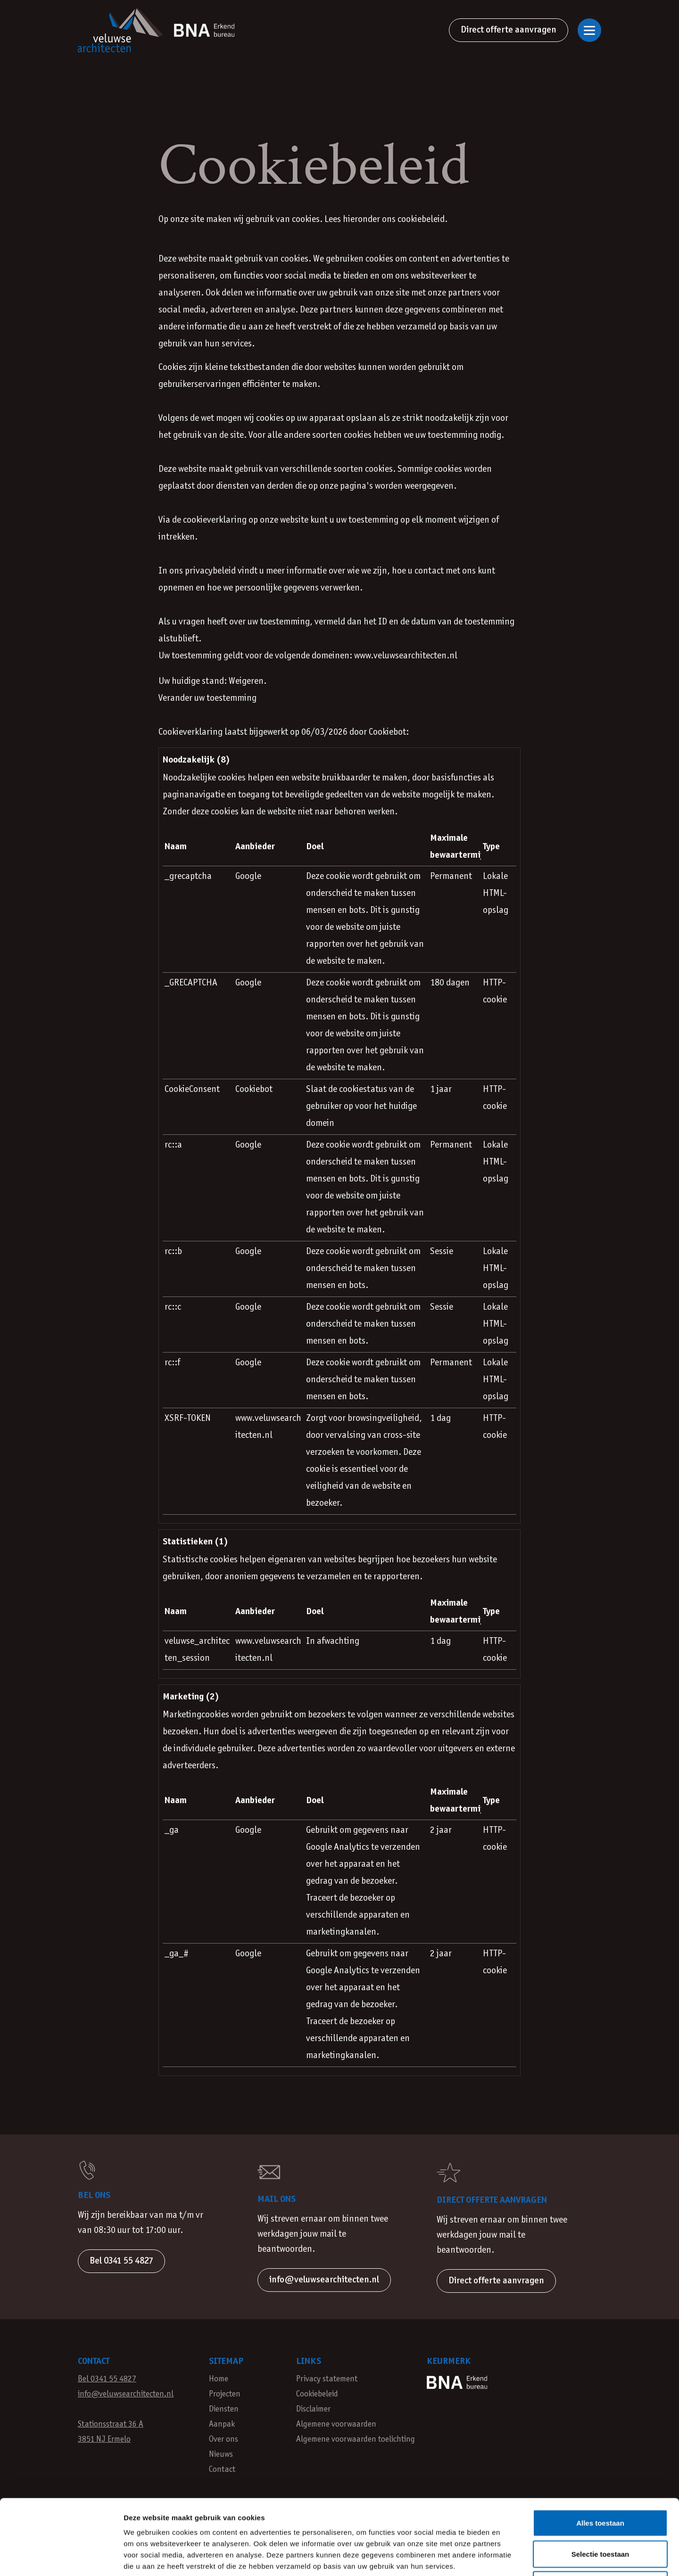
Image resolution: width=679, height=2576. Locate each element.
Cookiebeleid (317, 2394)
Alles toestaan (600, 2452)
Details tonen (509, 2557)
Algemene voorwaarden (336, 2424)
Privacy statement (326, 2379)
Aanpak (222, 2424)
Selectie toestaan (600, 2483)
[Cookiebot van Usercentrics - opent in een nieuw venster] (61, 2558)
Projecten (224, 2394)
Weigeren (600, 2514)
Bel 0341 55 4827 (107, 2379)
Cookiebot (387, 732)
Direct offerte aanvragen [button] (496, 2280)
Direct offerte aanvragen (508, 29)
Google (248, 876)
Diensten (224, 2409)
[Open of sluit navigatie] (589, 30)
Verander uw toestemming (207, 698)
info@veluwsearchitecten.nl (126, 2394)
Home (218, 2379)
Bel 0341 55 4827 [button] (121, 2260)
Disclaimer (313, 2409)
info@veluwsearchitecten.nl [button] (324, 2279)
